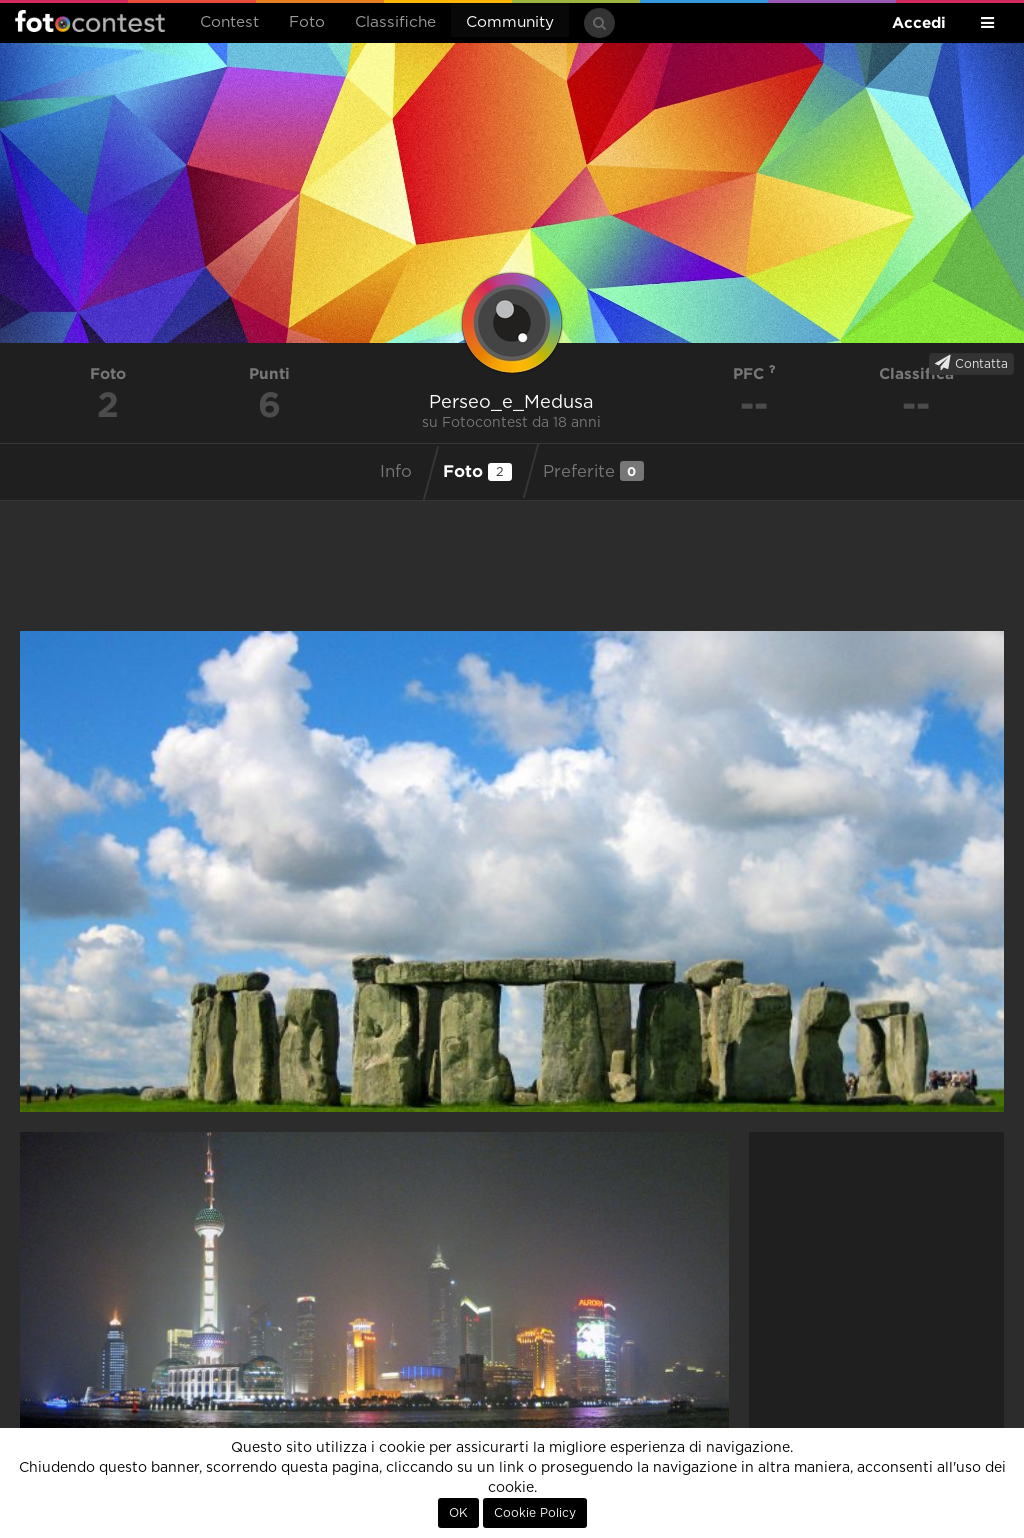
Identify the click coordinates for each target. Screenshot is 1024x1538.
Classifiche (395, 22)
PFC (754, 373)
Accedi (919, 22)
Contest (229, 22)
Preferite (593, 471)
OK (458, 1513)
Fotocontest (90, 21)
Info (396, 472)
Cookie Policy (535, 1513)
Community (510, 22)
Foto (307, 22)
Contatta (971, 363)
